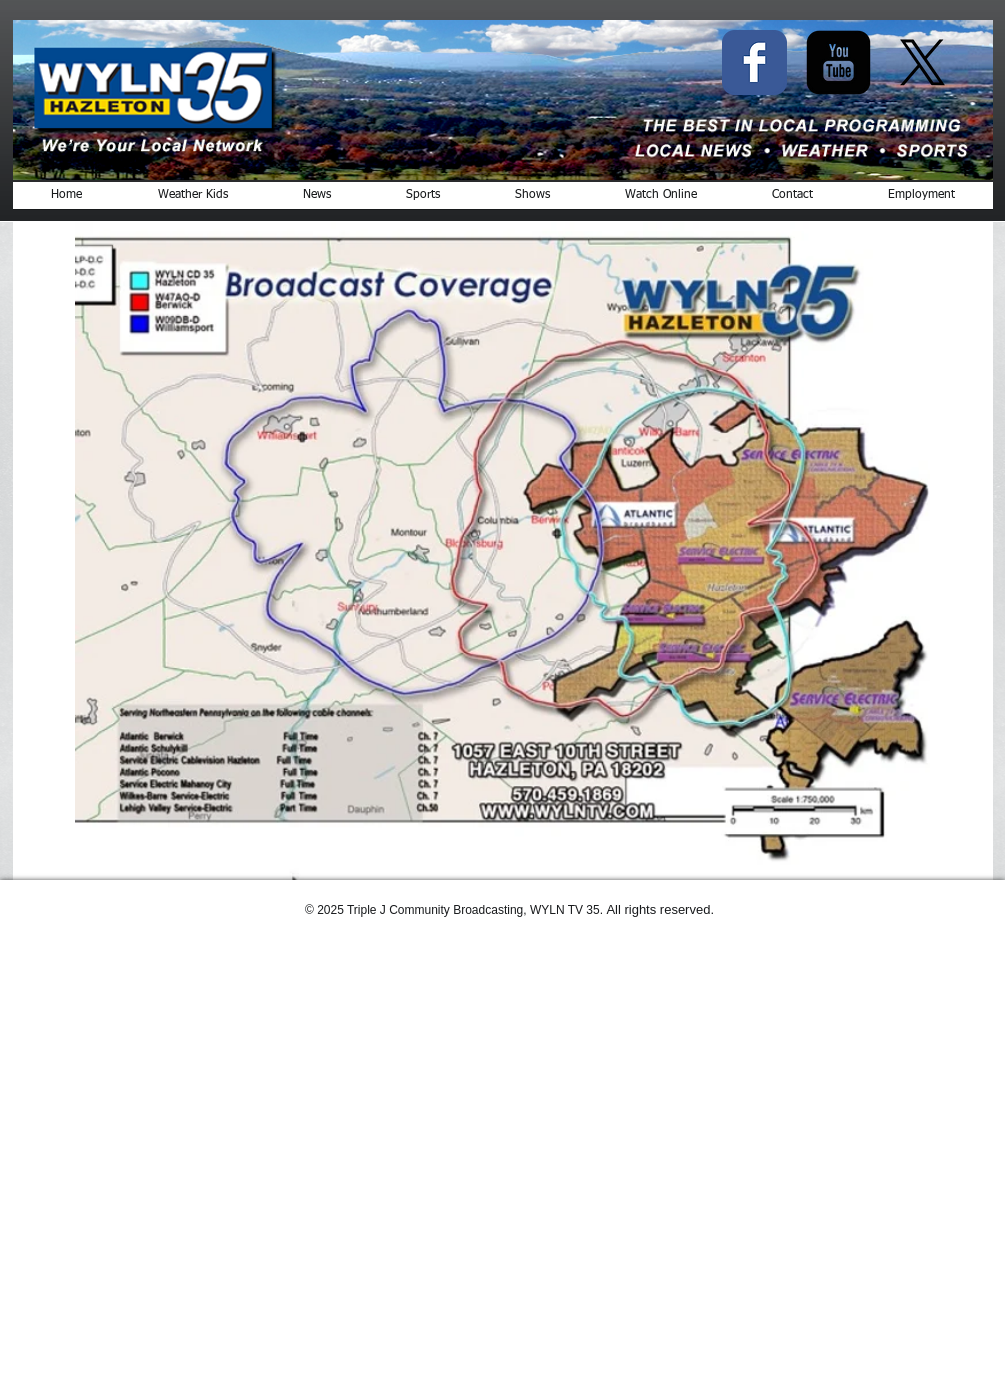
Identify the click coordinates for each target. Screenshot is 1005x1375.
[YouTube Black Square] (838, 62)
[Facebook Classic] (754, 62)
